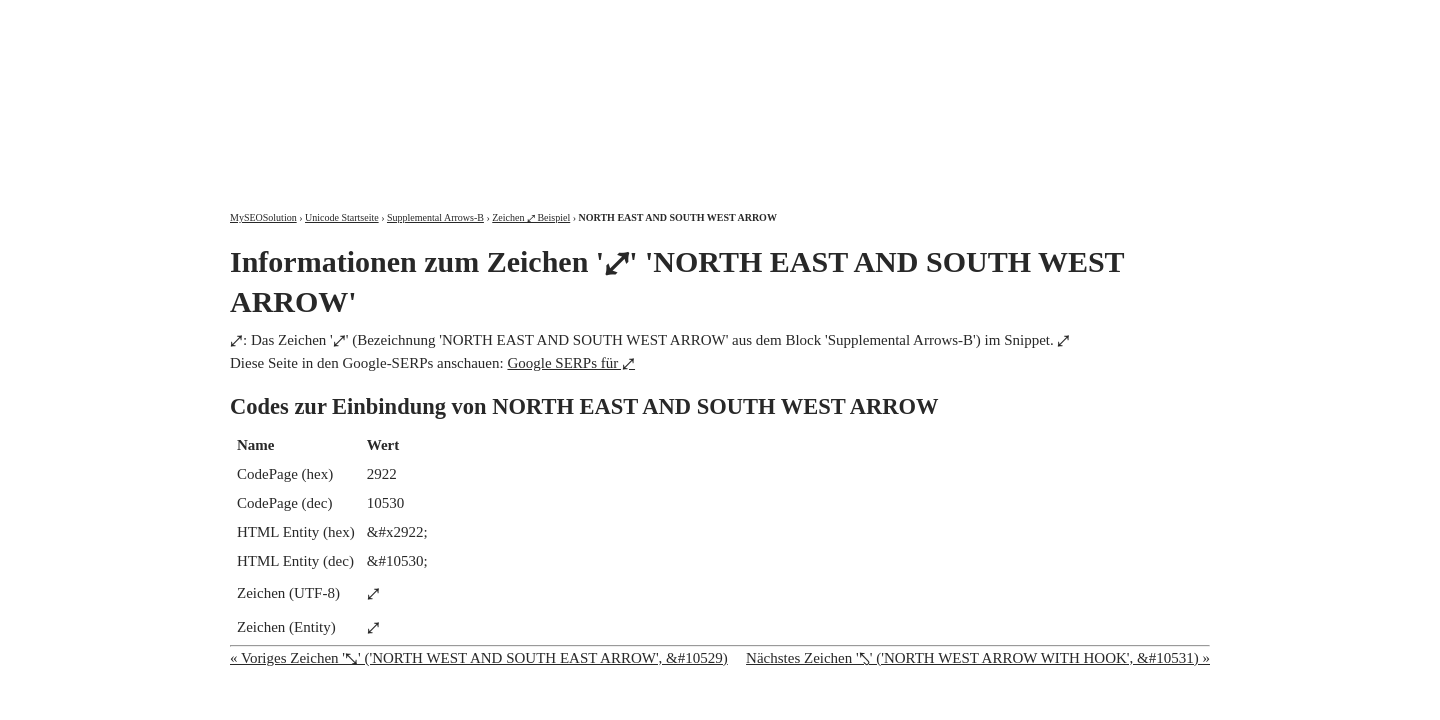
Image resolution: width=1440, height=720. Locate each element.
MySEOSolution (263, 217)
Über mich (954, 17)
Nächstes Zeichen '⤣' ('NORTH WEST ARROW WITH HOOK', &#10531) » (978, 658)
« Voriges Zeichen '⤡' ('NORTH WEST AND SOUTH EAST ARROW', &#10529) (479, 658)
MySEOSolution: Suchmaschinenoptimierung (465, 90)
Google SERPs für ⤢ (571, 363)
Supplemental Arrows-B (435, 217)
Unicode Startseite (342, 217)
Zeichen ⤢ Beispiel (531, 217)
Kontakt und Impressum (1107, 17)
